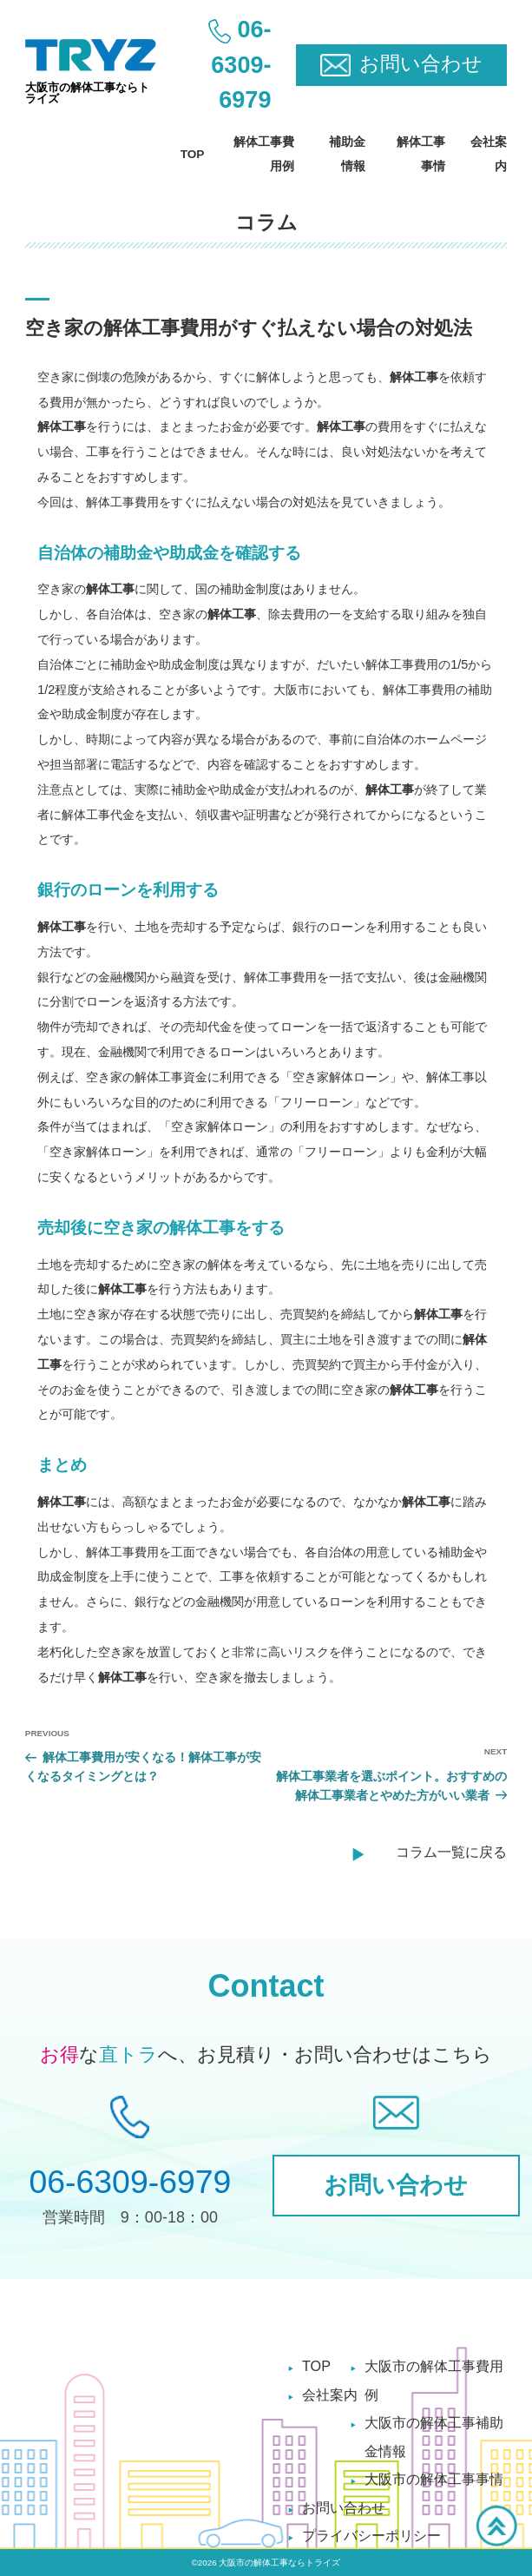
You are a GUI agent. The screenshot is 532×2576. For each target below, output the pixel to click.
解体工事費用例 (263, 153)
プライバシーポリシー (371, 2535)
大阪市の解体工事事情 (434, 2479)
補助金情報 (347, 153)
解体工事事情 (421, 153)
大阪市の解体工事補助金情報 (434, 2436)
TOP (193, 154)
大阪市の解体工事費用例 (434, 2379)
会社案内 (488, 153)
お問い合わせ (343, 2507)
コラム (266, 222)
